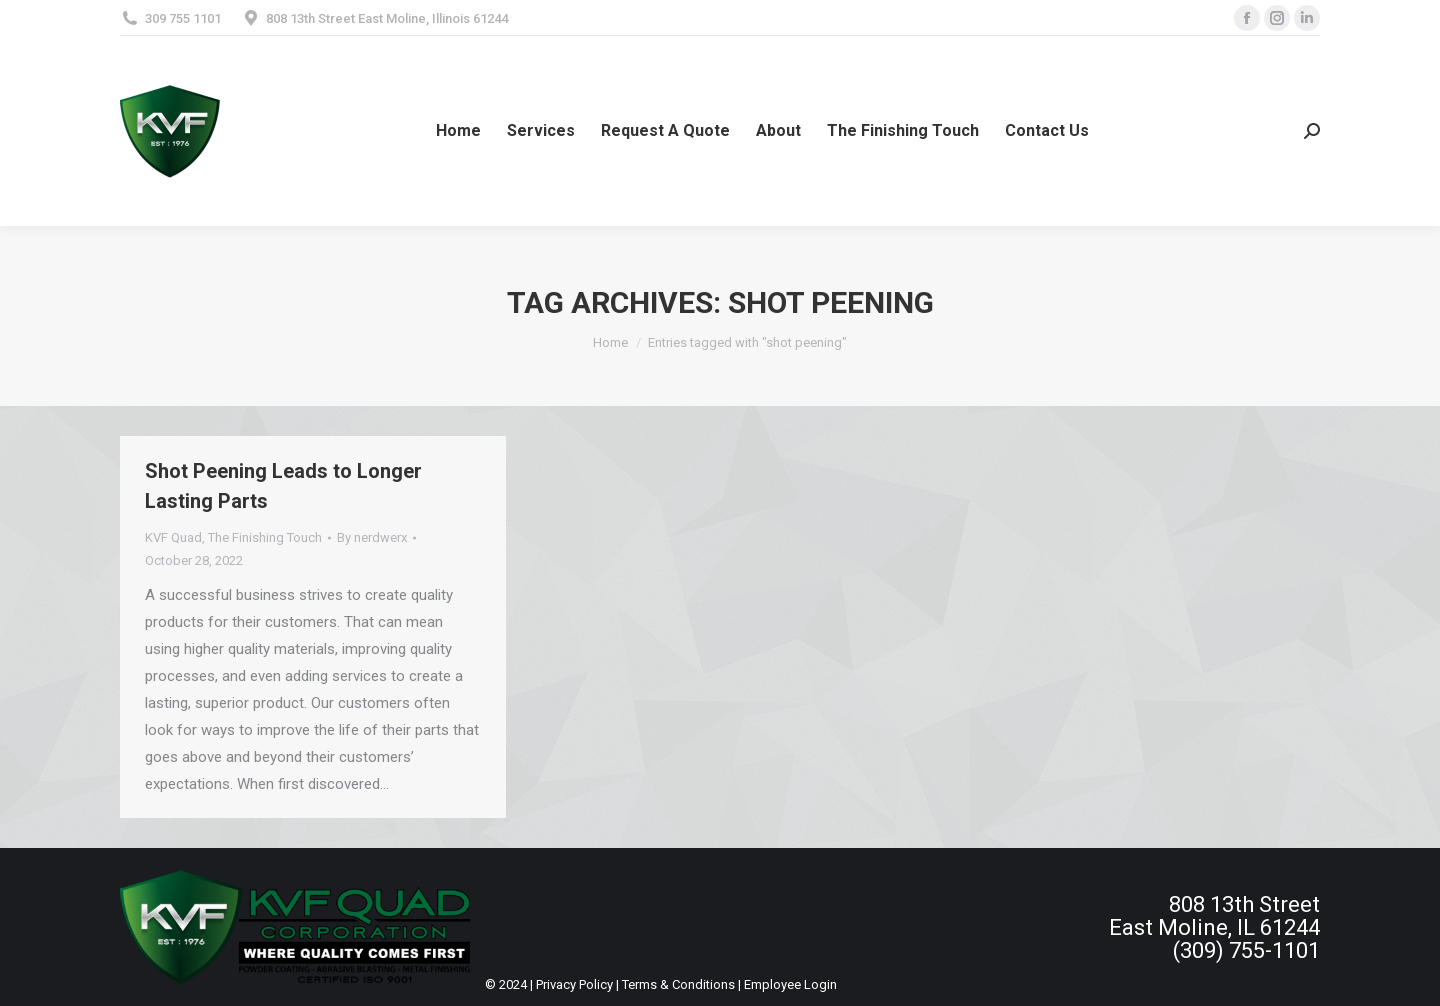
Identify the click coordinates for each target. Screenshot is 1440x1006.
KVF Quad (173, 537)
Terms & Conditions (678, 984)
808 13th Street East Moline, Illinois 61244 (387, 18)
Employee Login (790, 984)
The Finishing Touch (265, 537)
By (372, 537)
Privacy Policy (574, 984)
